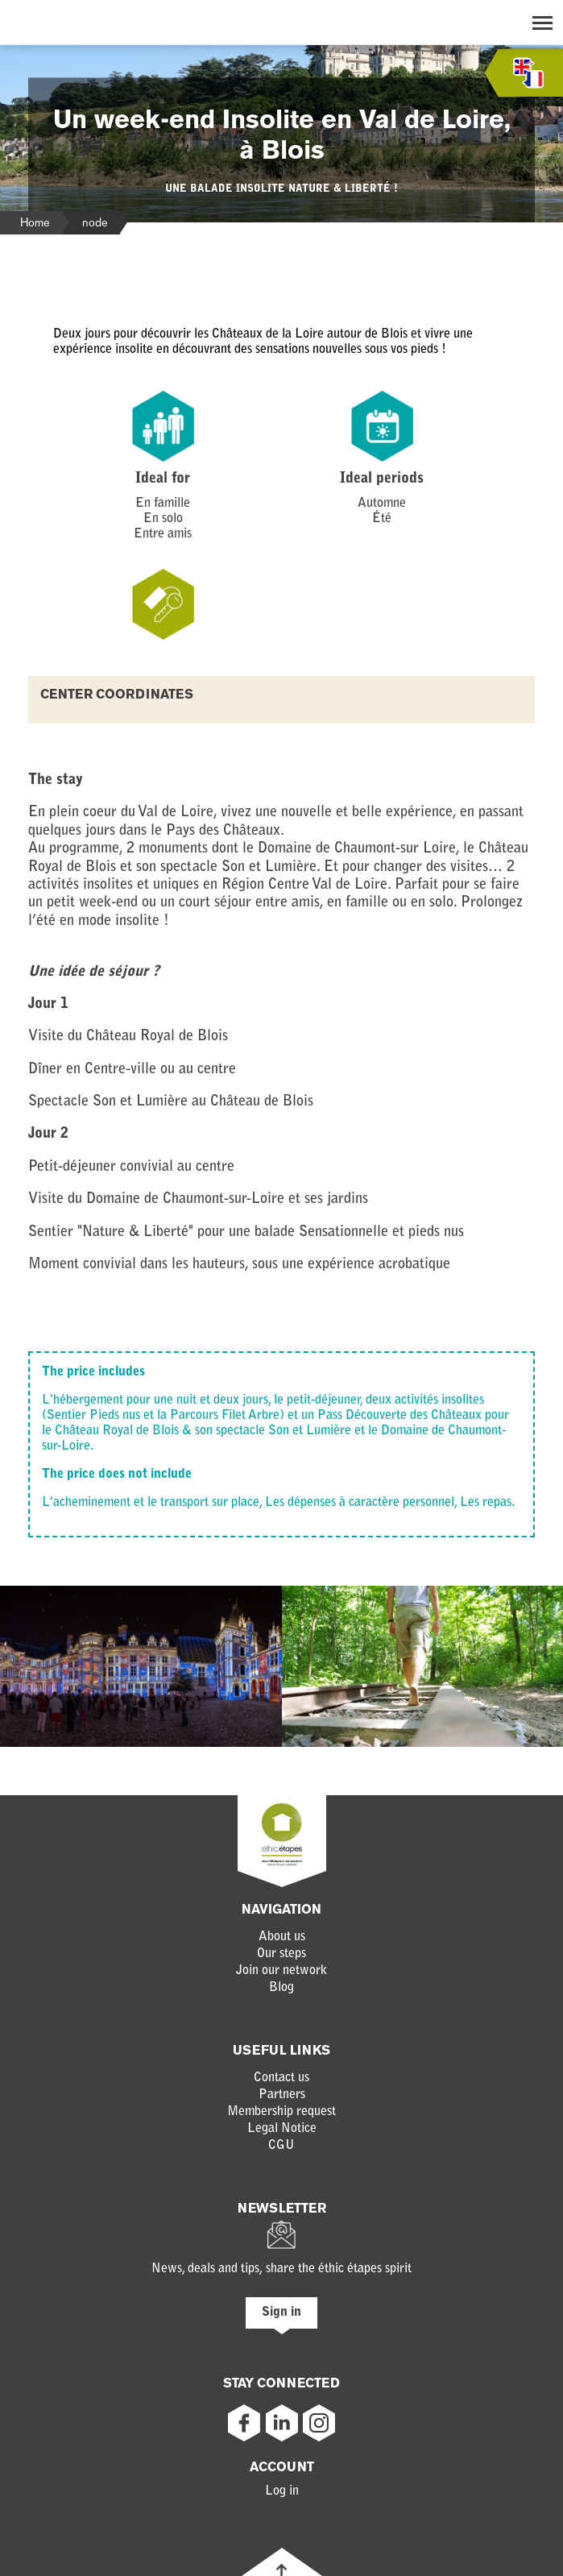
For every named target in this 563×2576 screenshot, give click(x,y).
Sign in (281, 2312)
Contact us (281, 2078)
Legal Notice (282, 2128)
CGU (281, 2145)
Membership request (281, 2111)
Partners (282, 2095)
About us (282, 1937)
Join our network (281, 1970)
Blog (281, 1987)
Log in (282, 2491)
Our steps (281, 1954)
